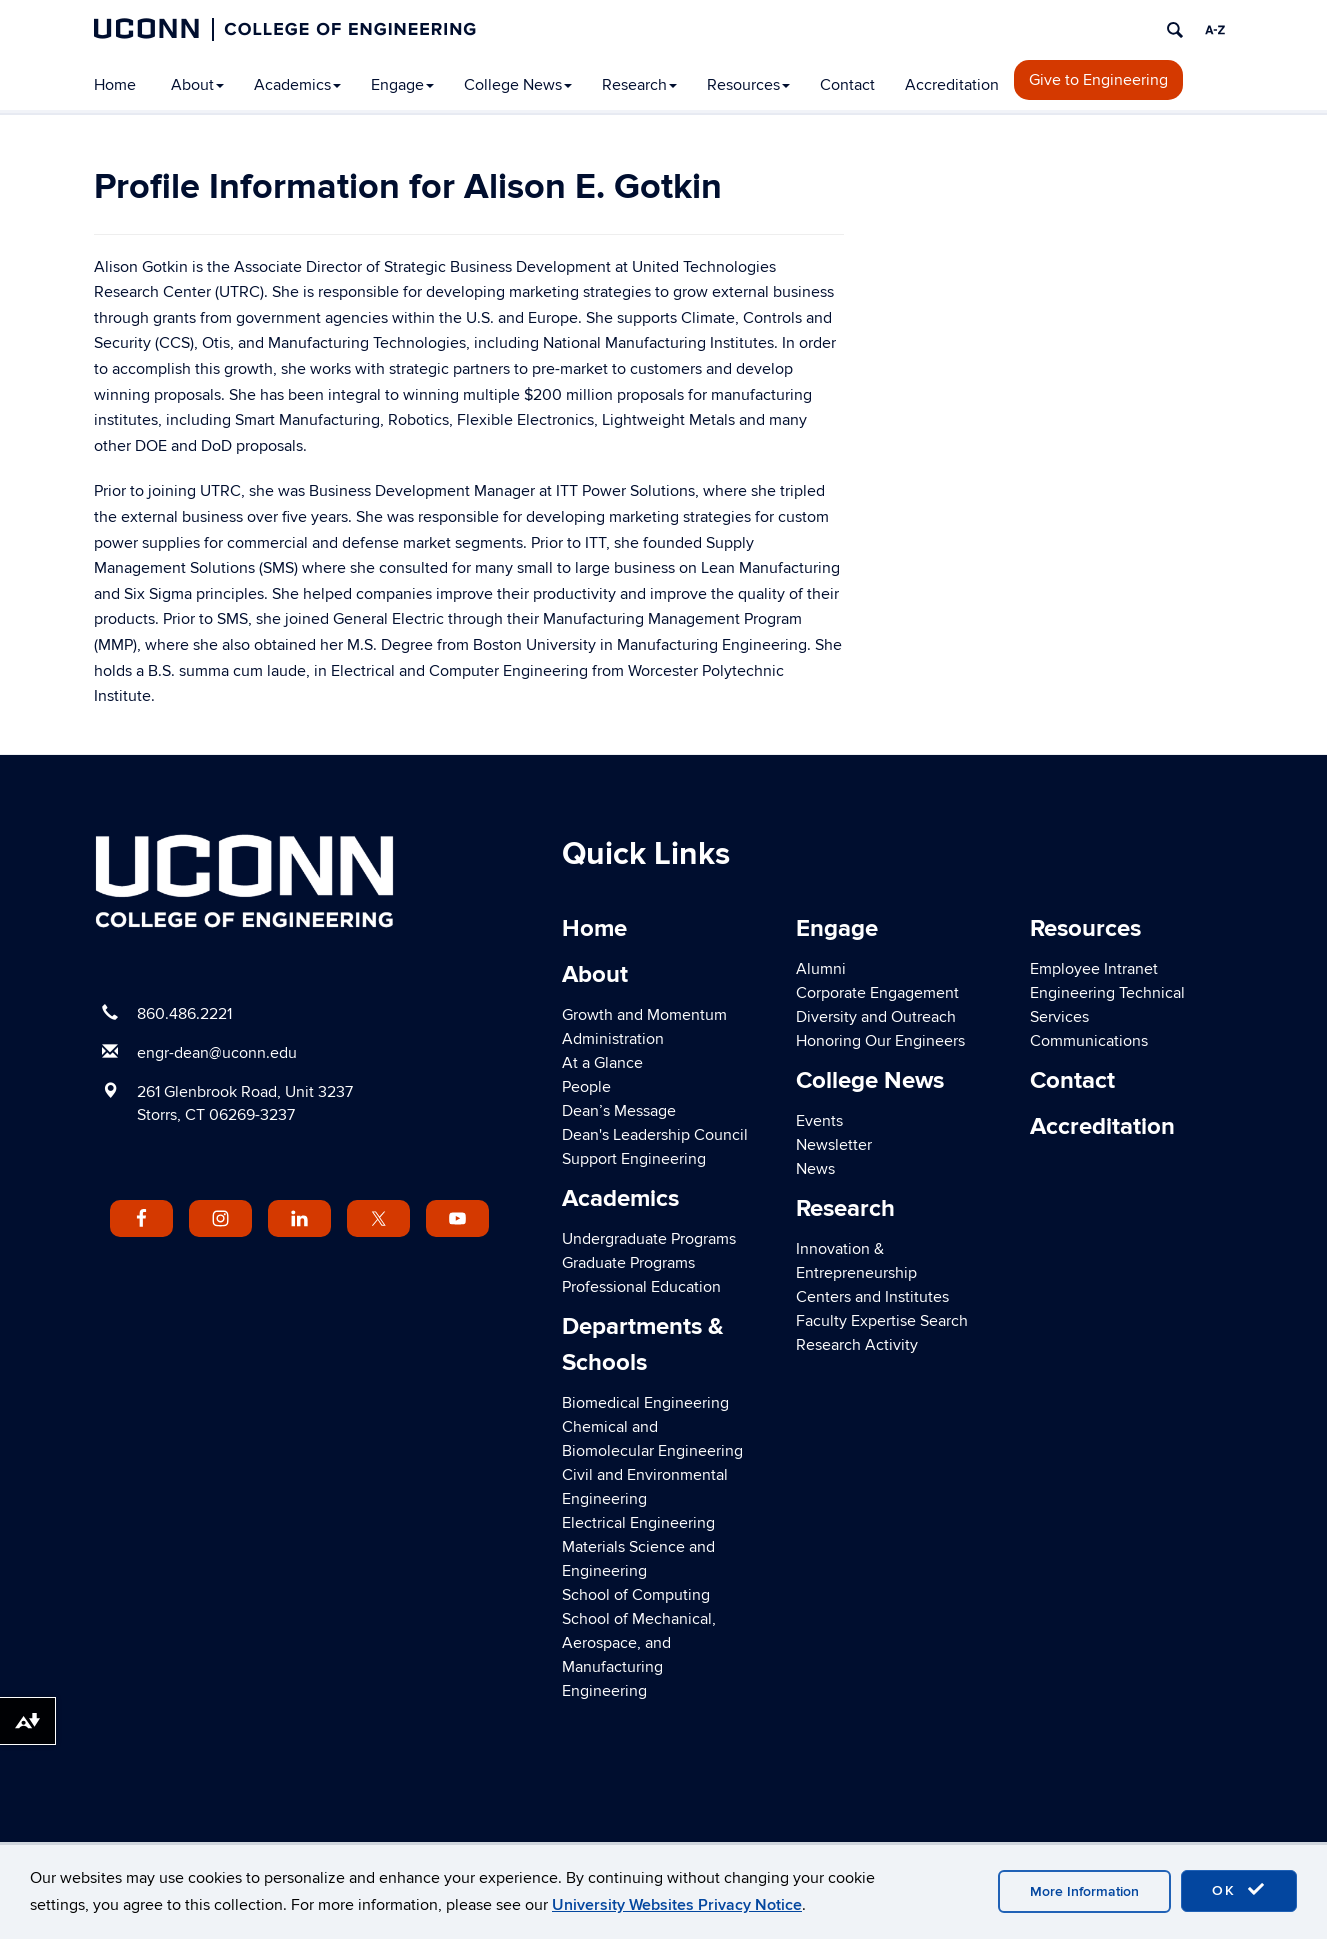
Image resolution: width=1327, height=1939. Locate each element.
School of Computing (636, 1595)
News (815, 1169)
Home (115, 85)
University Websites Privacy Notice (677, 1905)
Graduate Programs (628, 1263)
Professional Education (641, 1287)
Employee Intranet (1094, 969)
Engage (402, 85)
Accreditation (952, 85)
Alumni (821, 969)
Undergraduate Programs (649, 1239)
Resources (748, 85)
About (197, 85)
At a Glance (602, 1063)
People (586, 1087)
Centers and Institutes (872, 1297)
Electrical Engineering (638, 1523)
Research (639, 85)
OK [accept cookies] (1239, 1890)
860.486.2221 (184, 1014)
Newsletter (834, 1145)
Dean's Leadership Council (655, 1135)
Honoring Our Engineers (880, 1041)
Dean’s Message (619, 1111)
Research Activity (857, 1345)
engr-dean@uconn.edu (217, 1053)
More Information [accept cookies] (1084, 1891)
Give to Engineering (1098, 80)
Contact (847, 85)
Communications (1089, 1041)
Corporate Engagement (877, 993)
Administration (613, 1039)
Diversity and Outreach (876, 1017)
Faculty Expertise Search (882, 1321)
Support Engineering (634, 1159)
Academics (297, 85)
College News (518, 85)
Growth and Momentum (644, 1015)
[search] (1175, 30)
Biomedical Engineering (645, 1403)
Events (819, 1121)
